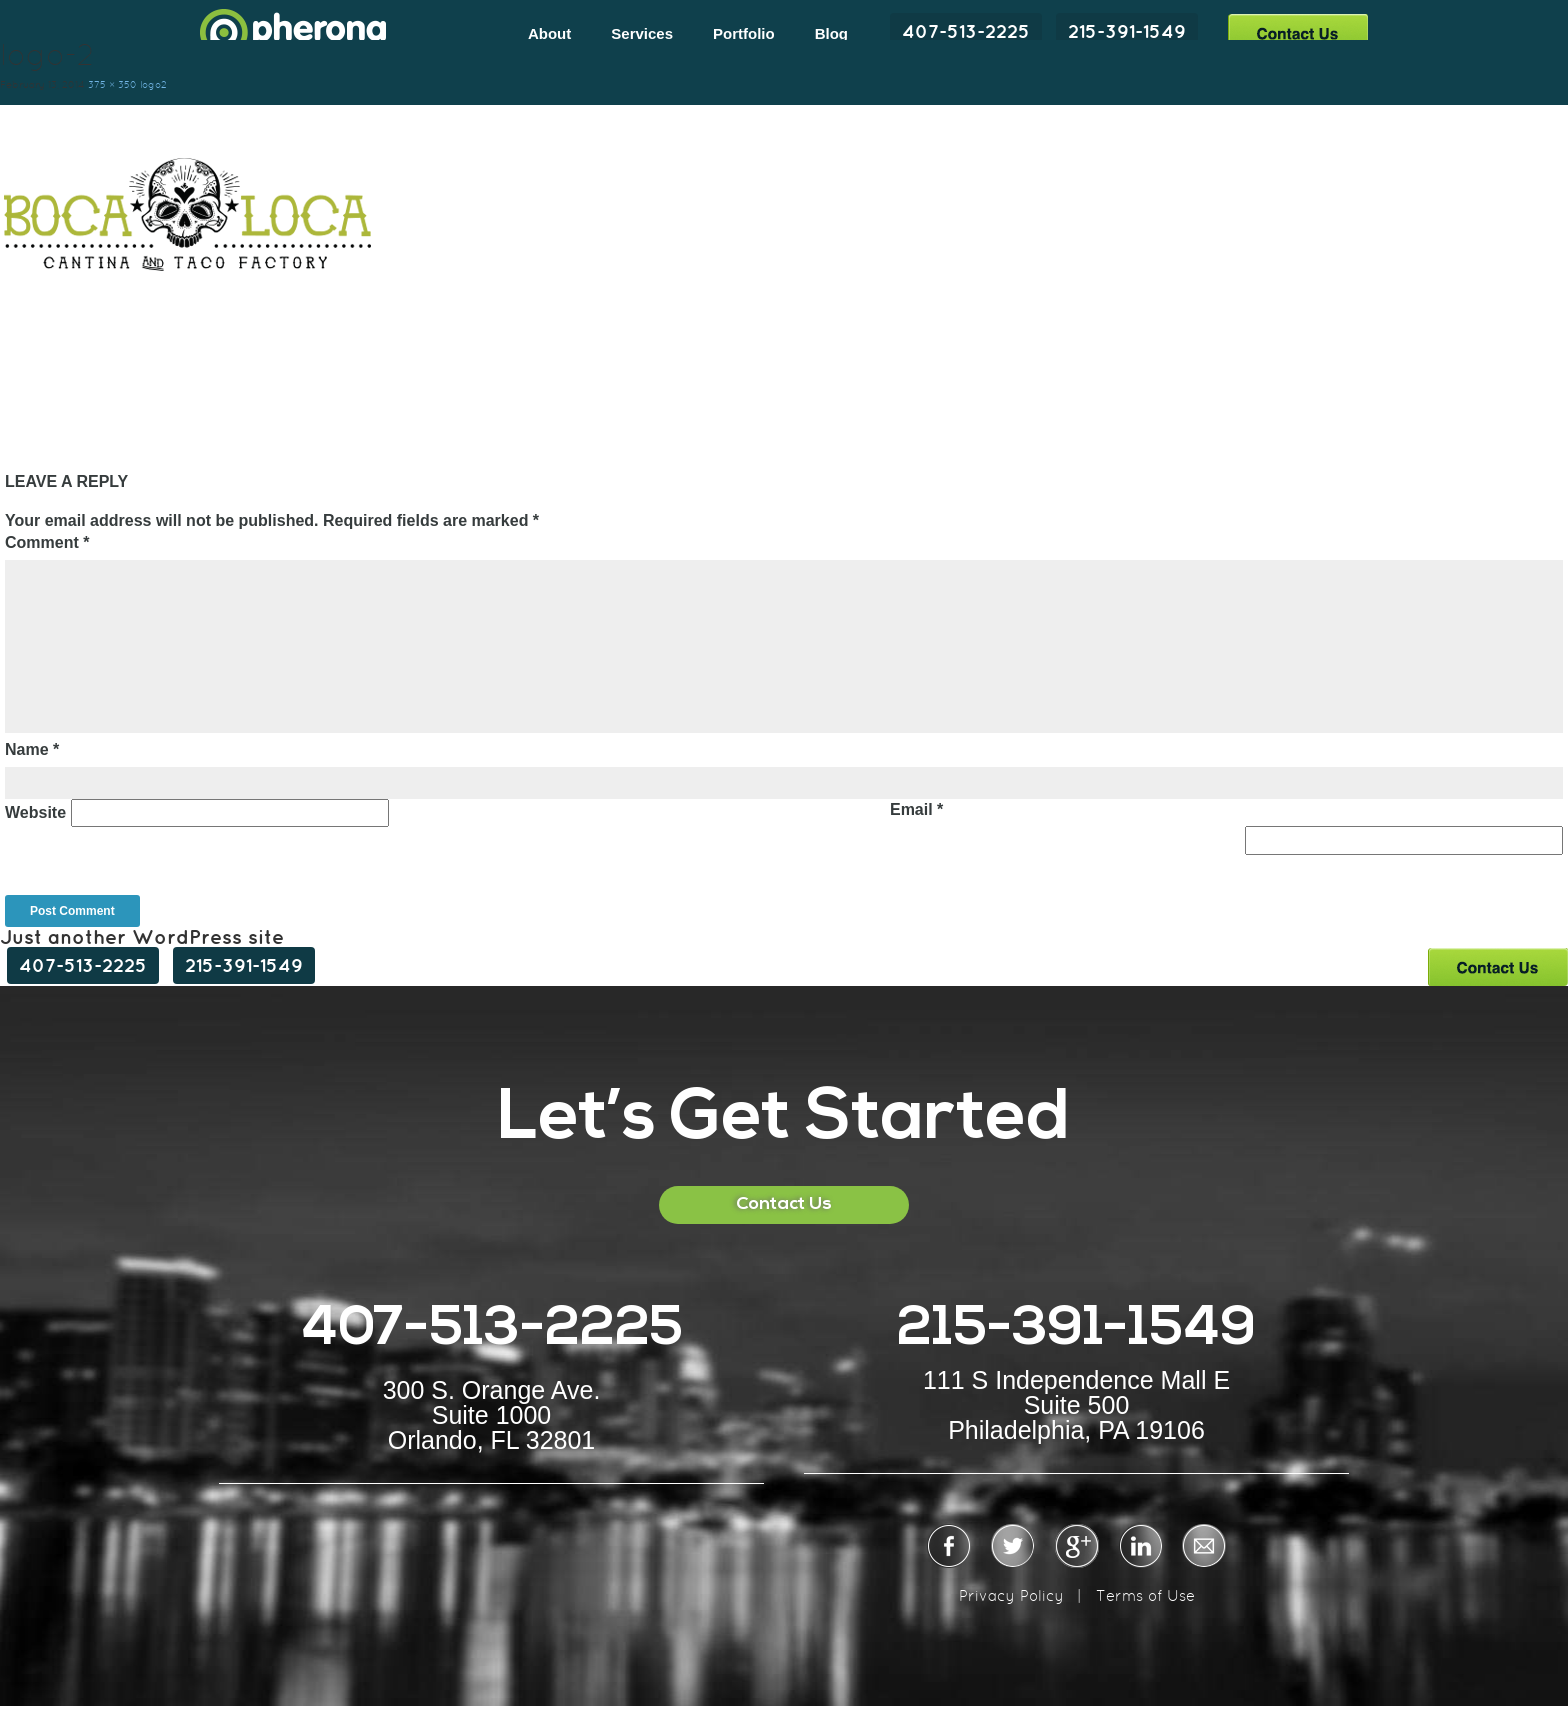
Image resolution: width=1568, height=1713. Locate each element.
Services (642, 33)
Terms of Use (1145, 1595)
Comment (47, 542)
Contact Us (1297, 32)
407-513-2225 (966, 31)
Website (35, 812)
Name (32, 749)
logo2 (153, 84)
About (549, 33)
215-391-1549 (1127, 31)
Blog (831, 33)
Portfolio (744, 33)
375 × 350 (112, 84)
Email (916, 809)
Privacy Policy (1011, 1595)
